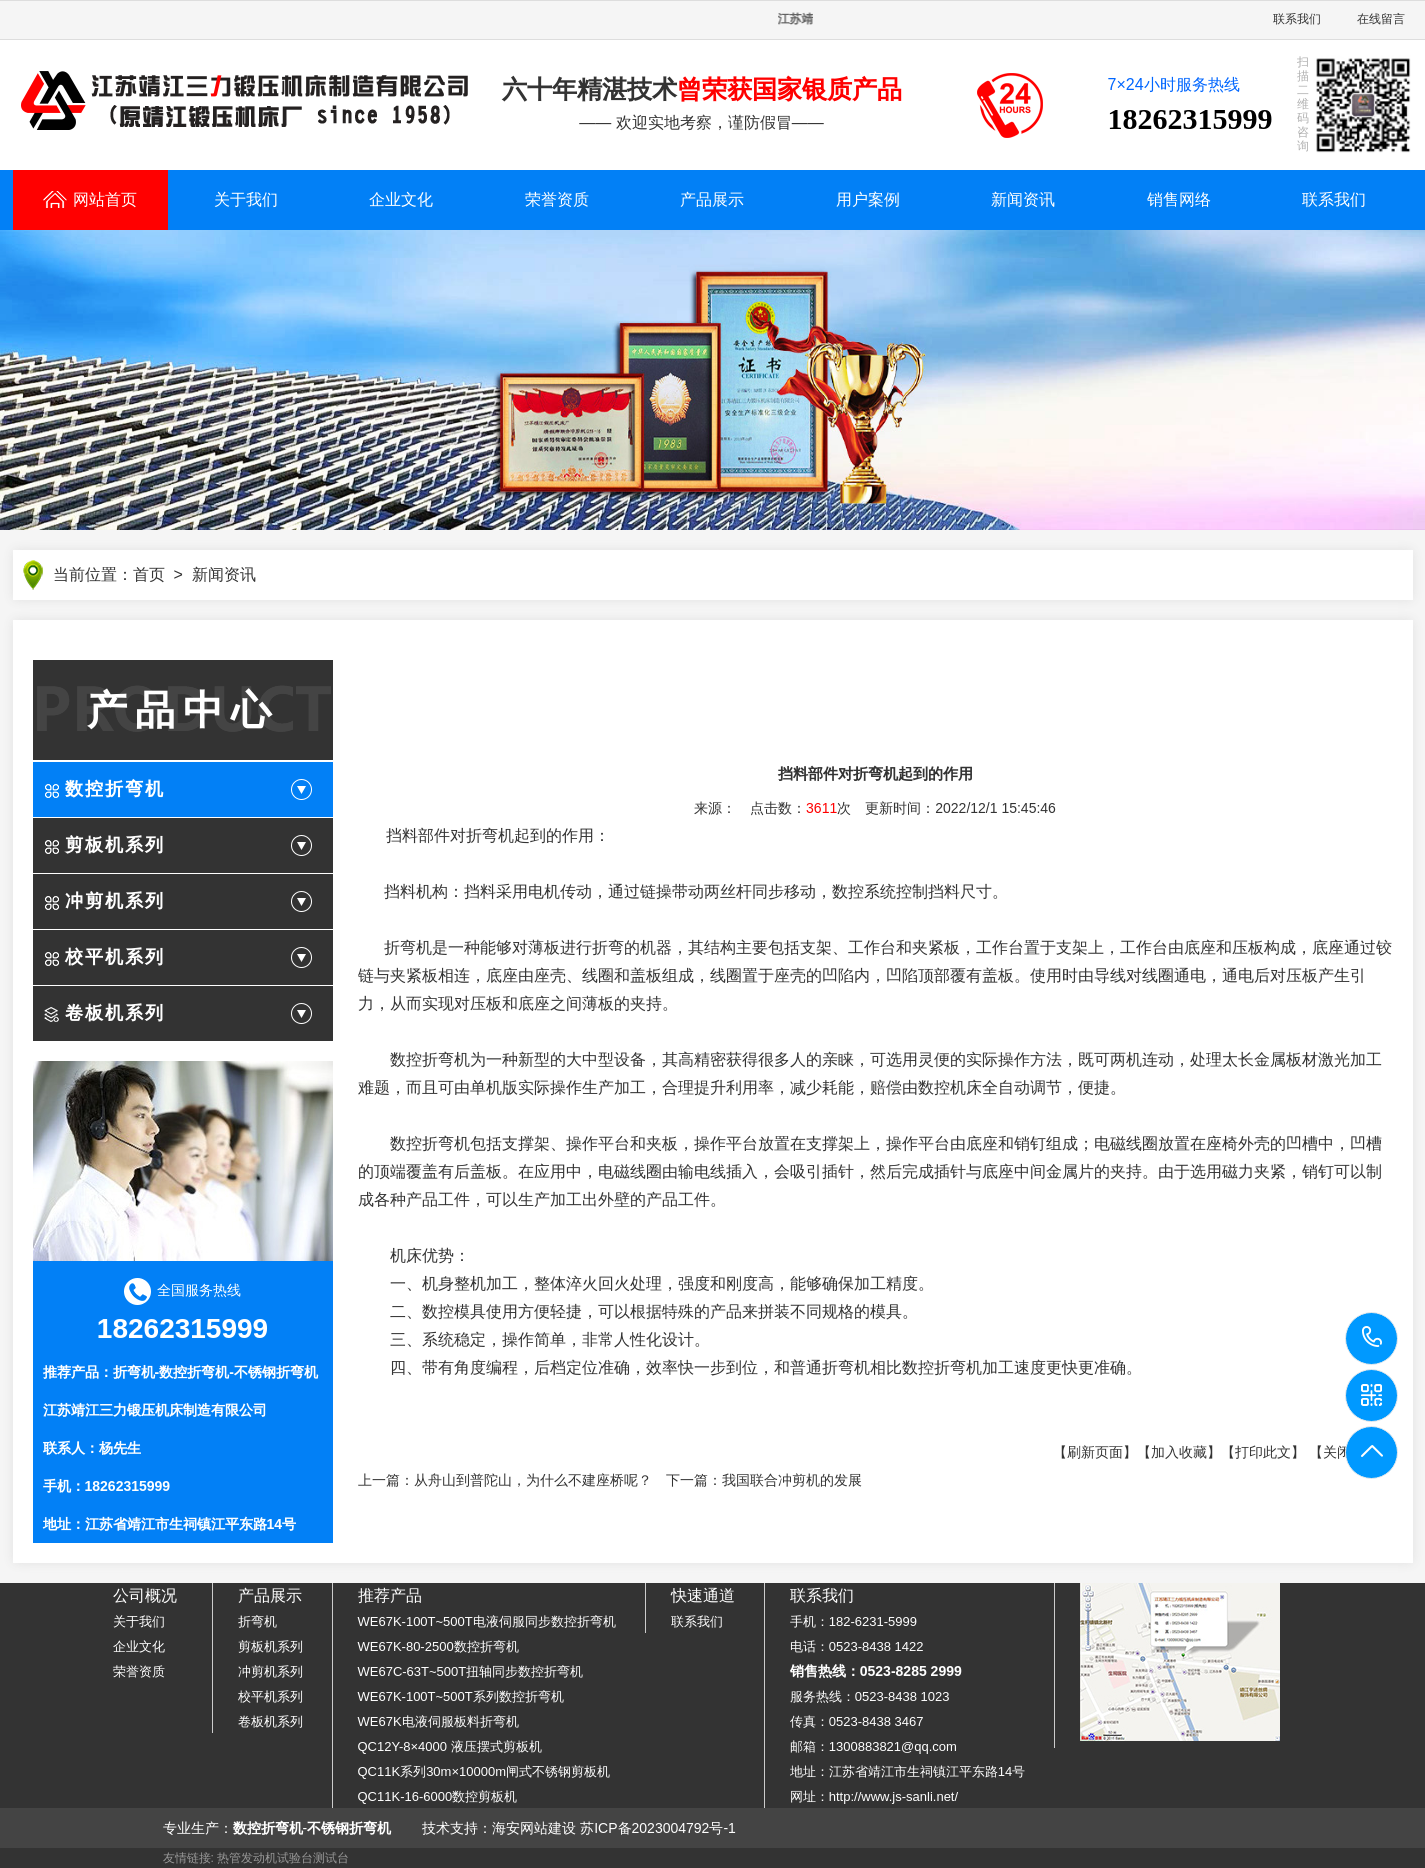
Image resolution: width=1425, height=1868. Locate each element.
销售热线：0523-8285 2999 (876, 1671)
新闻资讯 (1023, 199)
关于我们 (246, 199)
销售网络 (1179, 199)
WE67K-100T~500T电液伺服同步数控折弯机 (487, 1621)
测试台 (331, 1858)
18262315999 (1372, 1337)
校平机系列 (115, 959)
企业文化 (401, 199)
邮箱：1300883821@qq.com (873, 1746)
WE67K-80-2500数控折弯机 (438, 1646)
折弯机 (134, 1374)
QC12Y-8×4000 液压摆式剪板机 (450, 1746)
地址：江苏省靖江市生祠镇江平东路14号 (907, 1771)
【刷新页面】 (1095, 1454)
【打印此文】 (1263, 1454)
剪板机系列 (115, 847)
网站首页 (90, 199)
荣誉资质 (557, 199)
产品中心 (183, 712)
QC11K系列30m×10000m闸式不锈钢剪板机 (484, 1771)
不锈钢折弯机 (276, 1374)
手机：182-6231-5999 (853, 1621)
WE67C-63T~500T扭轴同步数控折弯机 (471, 1671)
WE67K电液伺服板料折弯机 (438, 1721)
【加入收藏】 (1179, 1454)
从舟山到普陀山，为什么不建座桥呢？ (533, 1482)
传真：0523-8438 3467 (857, 1721)
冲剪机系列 (115, 903)
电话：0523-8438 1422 (857, 1646)
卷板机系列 (115, 1015)
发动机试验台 (277, 1858)
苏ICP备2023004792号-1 (658, 1828)
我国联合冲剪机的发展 (792, 1482)
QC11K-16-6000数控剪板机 (438, 1796)
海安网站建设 (534, 1828)
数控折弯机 (115, 791)
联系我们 (1297, 19)
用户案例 (868, 199)
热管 (229, 1858)
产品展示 (712, 199)
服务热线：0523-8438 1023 (870, 1696)
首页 (149, 576)
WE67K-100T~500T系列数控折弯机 (461, 1696)
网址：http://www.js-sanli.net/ (874, 1796)
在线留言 (1381, 19)
